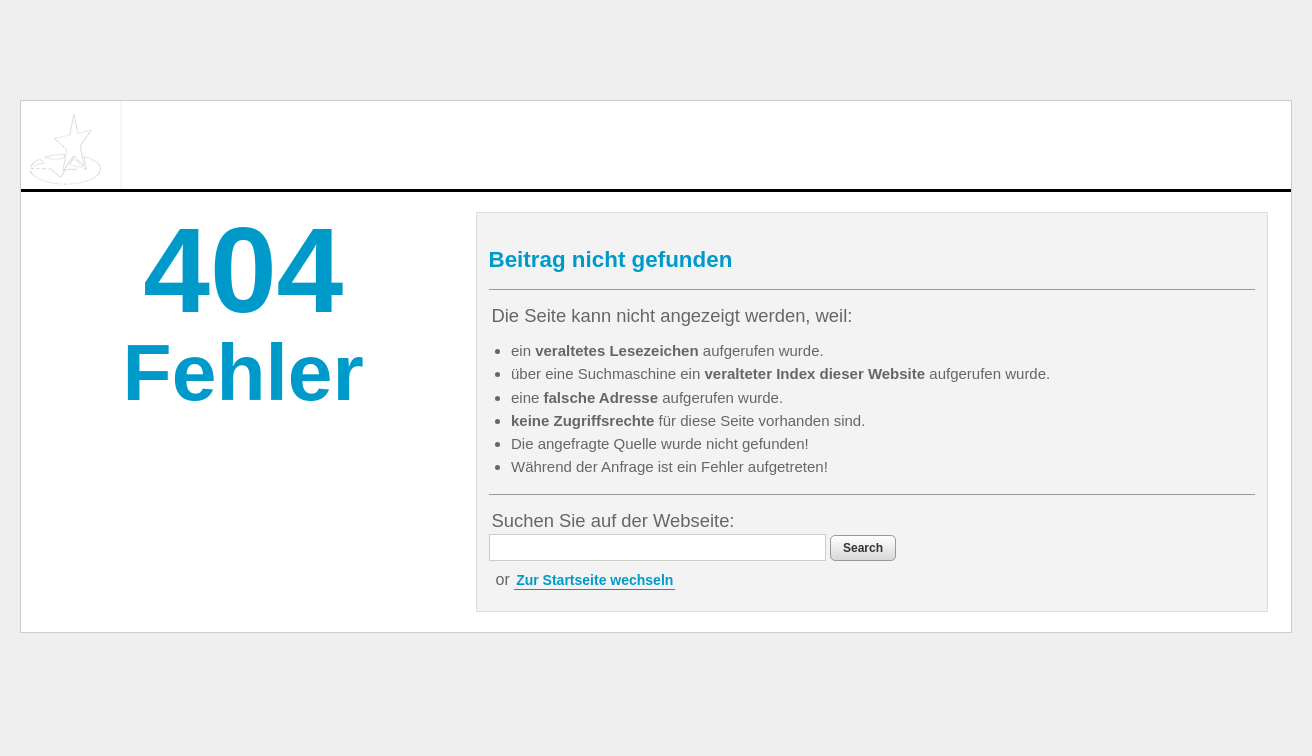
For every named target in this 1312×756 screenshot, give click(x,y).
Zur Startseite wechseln (594, 580)
